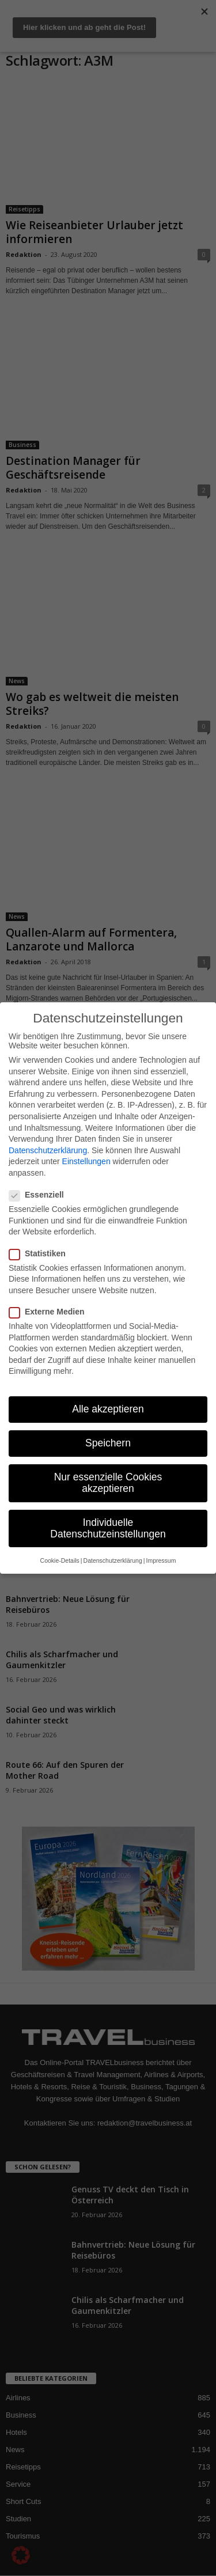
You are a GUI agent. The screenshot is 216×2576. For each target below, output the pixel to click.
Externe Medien (50, 1311)
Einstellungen (86, 1161)
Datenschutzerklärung (48, 1150)
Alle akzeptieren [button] (108, 1409)
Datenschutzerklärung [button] (113, 1560)
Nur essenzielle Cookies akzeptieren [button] (108, 1482)
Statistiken (41, 1253)
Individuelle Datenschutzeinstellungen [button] (107, 1528)
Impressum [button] (161, 1560)
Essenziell (40, 1194)
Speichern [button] (108, 1443)
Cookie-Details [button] (59, 1560)
